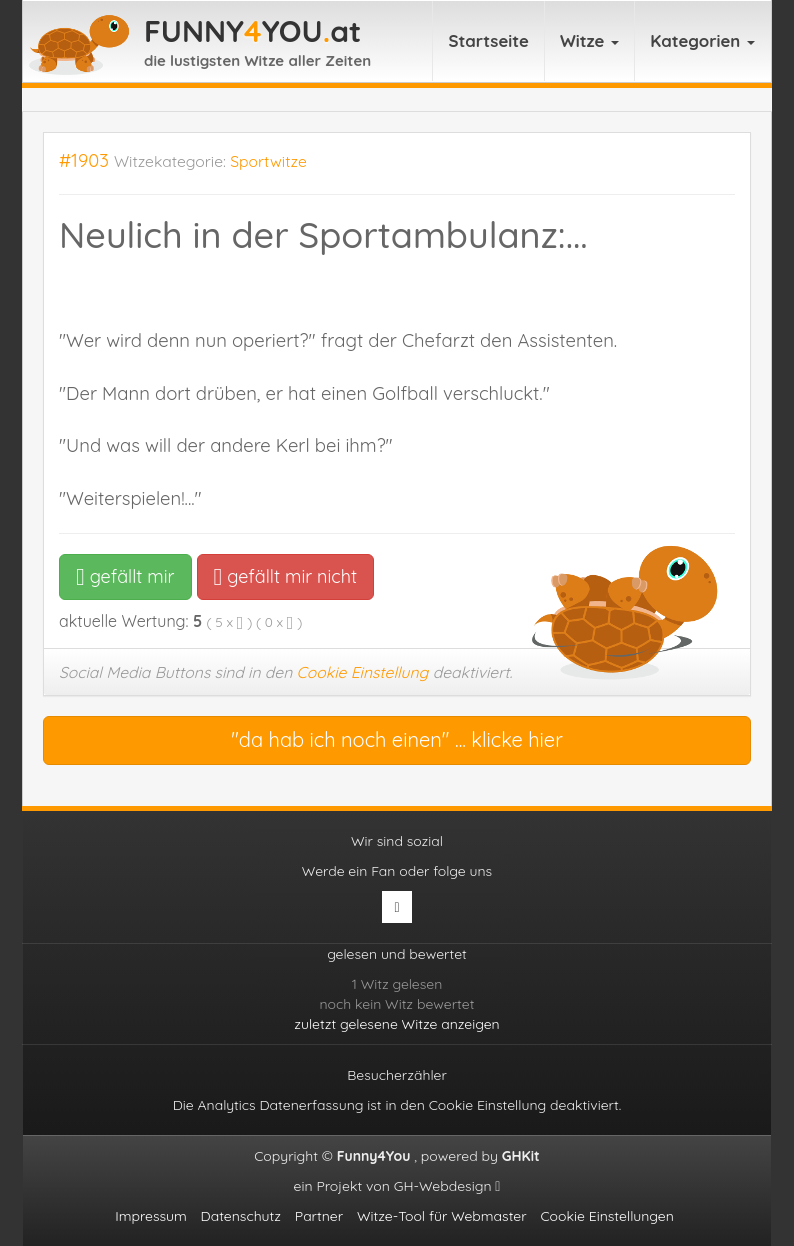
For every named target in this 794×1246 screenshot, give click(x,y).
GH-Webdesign (447, 1186)
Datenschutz (241, 1216)
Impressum (151, 1216)
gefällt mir (125, 576)
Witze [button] (589, 40)
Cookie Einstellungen (606, 1216)
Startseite (488, 40)
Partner (319, 1216)
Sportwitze (268, 161)
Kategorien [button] (702, 40)
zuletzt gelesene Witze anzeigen (396, 1024)
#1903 (84, 160)
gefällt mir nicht (285, 576)
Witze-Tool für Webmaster (442, 1216)
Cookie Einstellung (363, 672)
